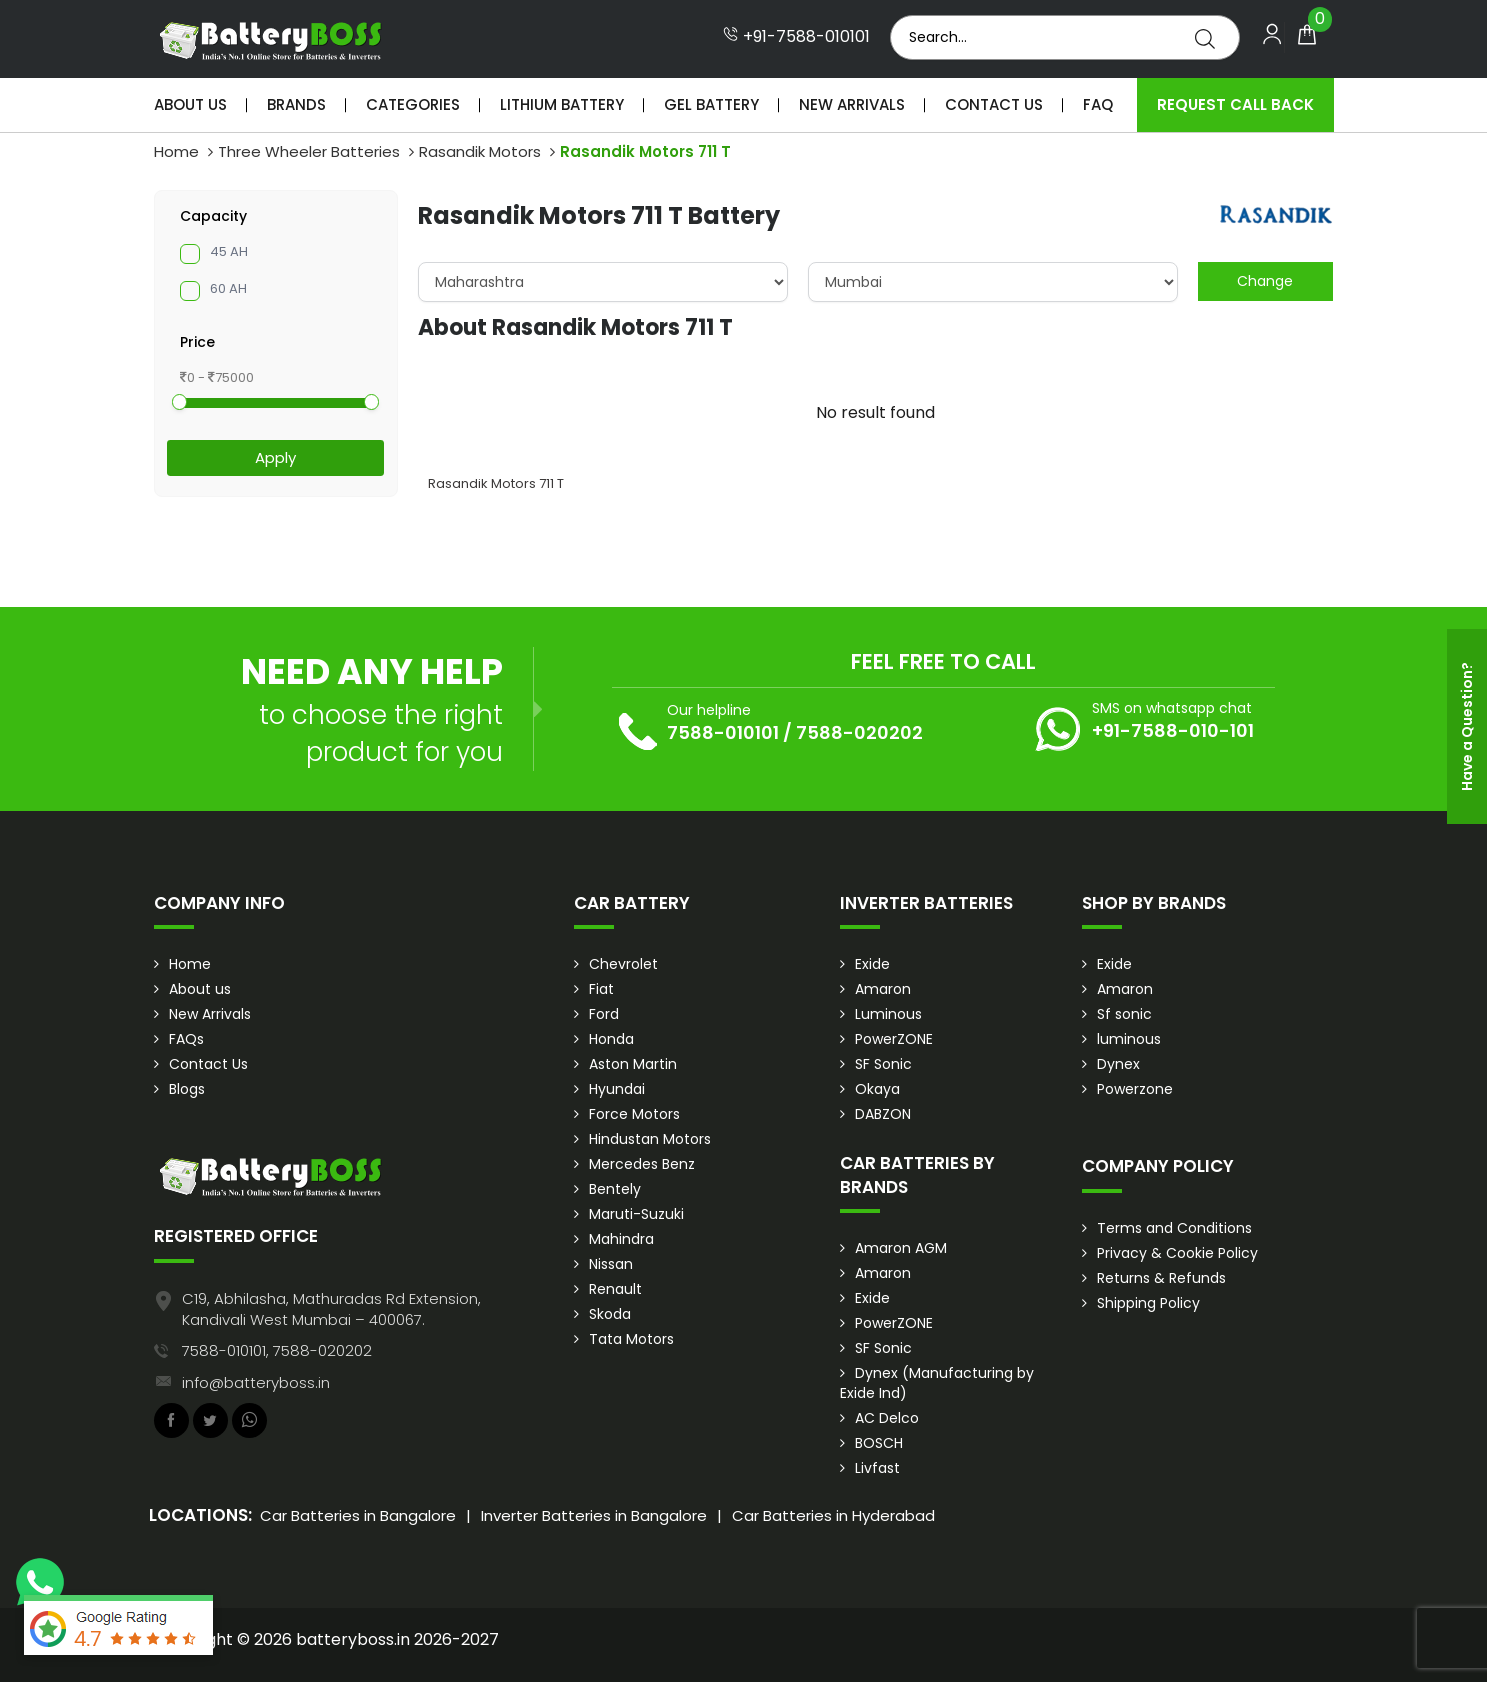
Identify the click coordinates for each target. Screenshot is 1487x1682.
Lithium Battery (562, 104)
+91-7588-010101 (796, 37)
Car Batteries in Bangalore (358, 1515)
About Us (190, 104)
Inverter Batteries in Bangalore (594, 1515)
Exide (872, 964)
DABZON (883, 1114)
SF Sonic (883, 1064)
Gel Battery (711, 104)
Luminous (888, 1014)
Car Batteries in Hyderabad (833, 1515)
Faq (1098, 104)
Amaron (883, 989)
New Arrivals (852, 104)
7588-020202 (859, 732)
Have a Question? (1467, 726)
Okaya (877, 1089)
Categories (413, 104)
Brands (296, 104)
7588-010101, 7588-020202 (277, 1350)
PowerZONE (894, 1039)
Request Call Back (1235, 104)
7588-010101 (723, 732)
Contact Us (994, 104)
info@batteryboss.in (256, 1382)
